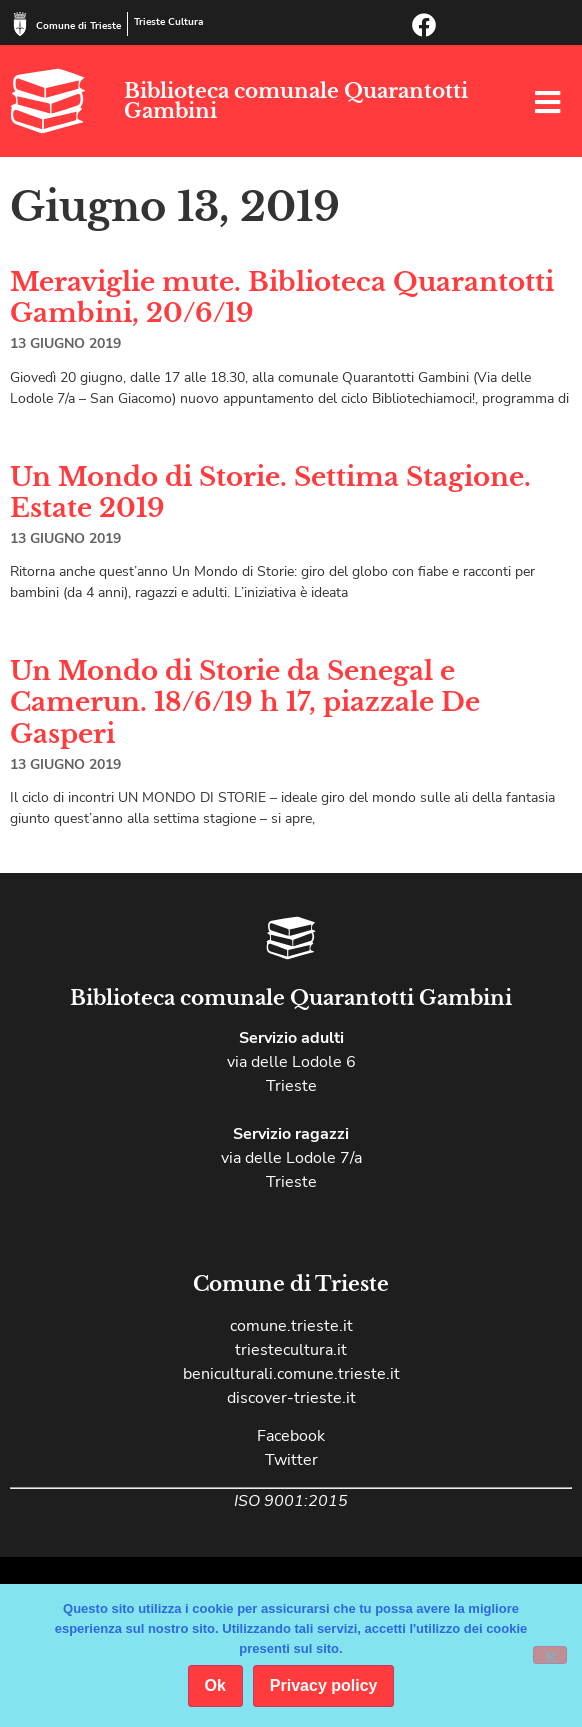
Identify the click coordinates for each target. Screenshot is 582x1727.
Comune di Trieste (78, 26)
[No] (550, 1655)
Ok (215, 1685)
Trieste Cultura (168, 22)
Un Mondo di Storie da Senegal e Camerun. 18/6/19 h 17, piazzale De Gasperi (245, 702)
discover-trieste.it (291, 1398)
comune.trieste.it (291, 1326)
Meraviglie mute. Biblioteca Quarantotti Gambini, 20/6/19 (282, 297)
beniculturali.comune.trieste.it (291, 1374)
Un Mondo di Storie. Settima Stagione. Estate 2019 (270, 492)
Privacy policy (324, 1685)
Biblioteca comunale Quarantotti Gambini (296, 101)
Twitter (291, 1460)
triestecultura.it (291, 1350)
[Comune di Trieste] (20, 24)
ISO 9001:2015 (291, 1501)
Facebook (291, 1436)
